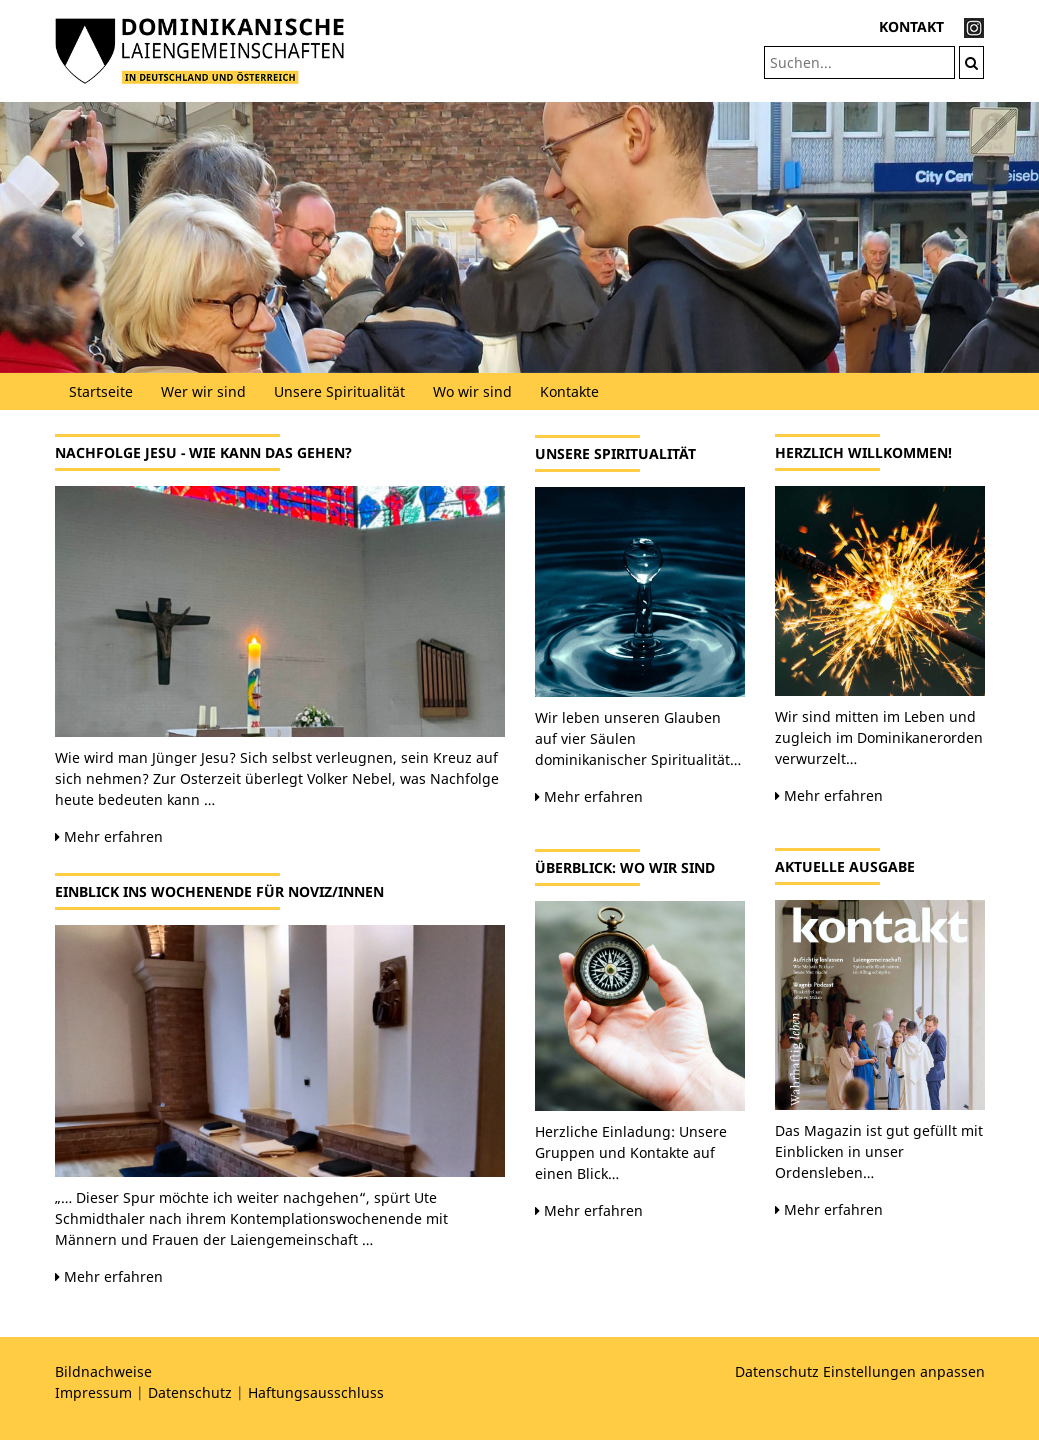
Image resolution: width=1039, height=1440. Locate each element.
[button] (78, 237)
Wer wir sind (203, 391)
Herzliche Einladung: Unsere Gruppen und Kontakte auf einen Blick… (631, 1152)
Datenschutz (190, 1392)
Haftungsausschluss (316, 1392)
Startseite (101, 391)
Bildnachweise (103, 1371)
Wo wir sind (472, 391)
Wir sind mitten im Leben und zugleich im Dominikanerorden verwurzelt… (879, 737)
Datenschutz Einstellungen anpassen (860, 1371)
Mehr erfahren (109, 836)
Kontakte (569, 391)
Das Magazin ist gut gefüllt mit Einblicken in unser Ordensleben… (879, 1151)
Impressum (93, 1392)
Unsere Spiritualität (339, 391)
